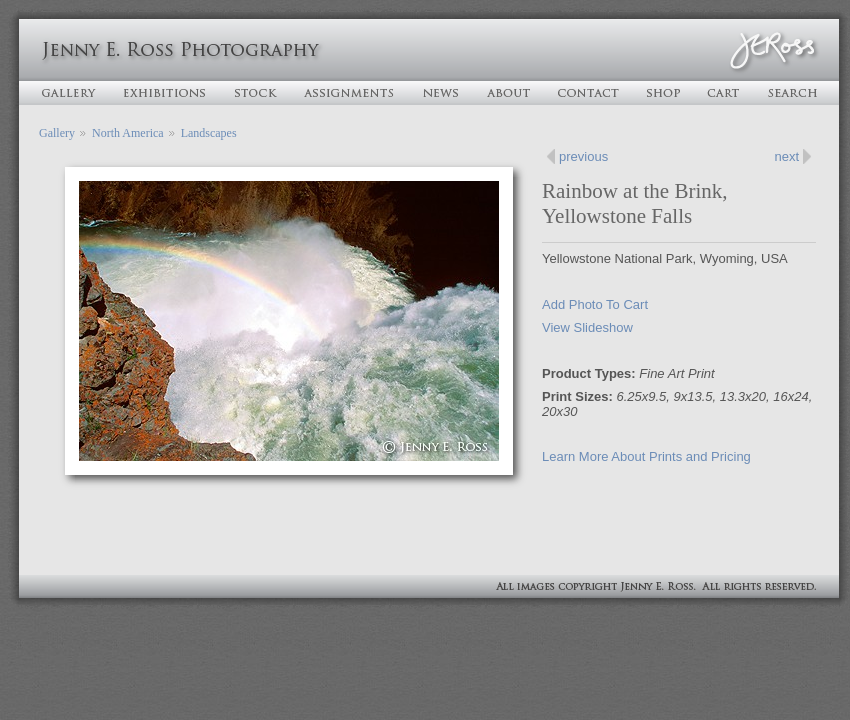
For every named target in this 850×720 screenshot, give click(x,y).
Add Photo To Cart (595, 304)
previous (583, 156)
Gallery (57, 133)
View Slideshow (587, 327)
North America (128, 133)
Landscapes (209, 133)
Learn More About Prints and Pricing (646, 456)
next (786, 156)
